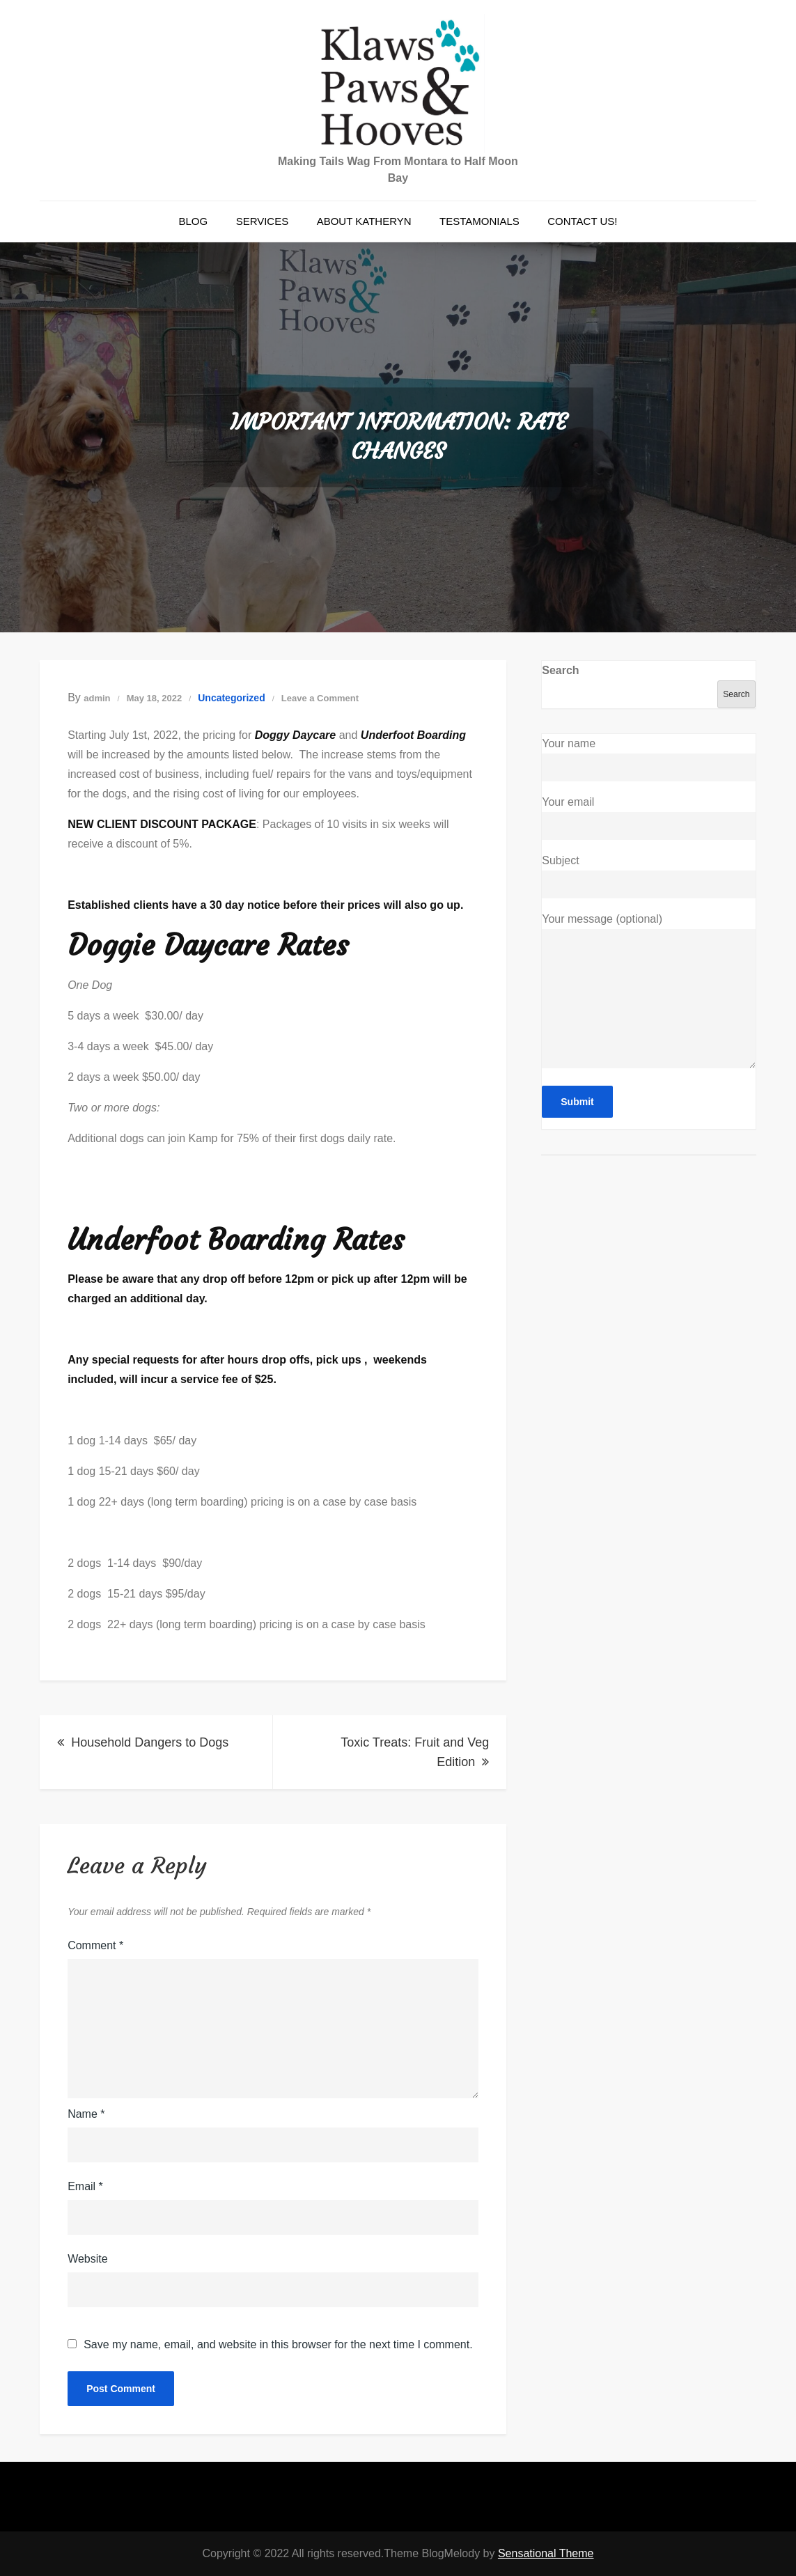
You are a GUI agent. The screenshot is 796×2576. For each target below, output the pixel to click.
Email (85, 2186)
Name (86, 2114)
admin (97, 698)
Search (560, 670)
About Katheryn (364, 221)
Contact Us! (582, 221)
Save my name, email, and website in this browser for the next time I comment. (278, 2344)
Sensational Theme (546, 2553)
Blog (193, 221)
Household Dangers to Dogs (149, 1742)
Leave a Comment (320, 698)
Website (88, 2259)
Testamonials (479, 221)
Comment (95, 1945)
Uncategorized (231, 697)
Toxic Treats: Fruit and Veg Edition (415, 1752)
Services (262, 221)
